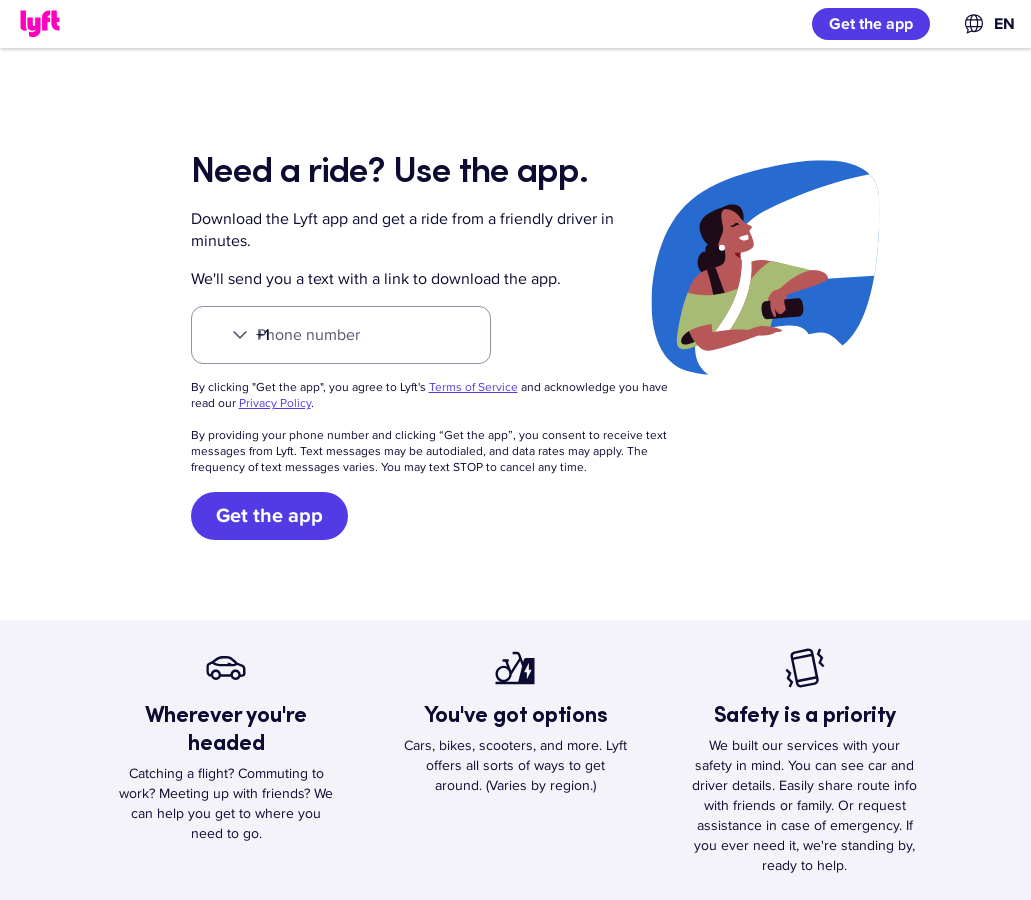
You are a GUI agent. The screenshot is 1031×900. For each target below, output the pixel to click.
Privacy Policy (275, 403)
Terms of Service (473, 387)
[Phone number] (341, 335)
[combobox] (988, 24)
